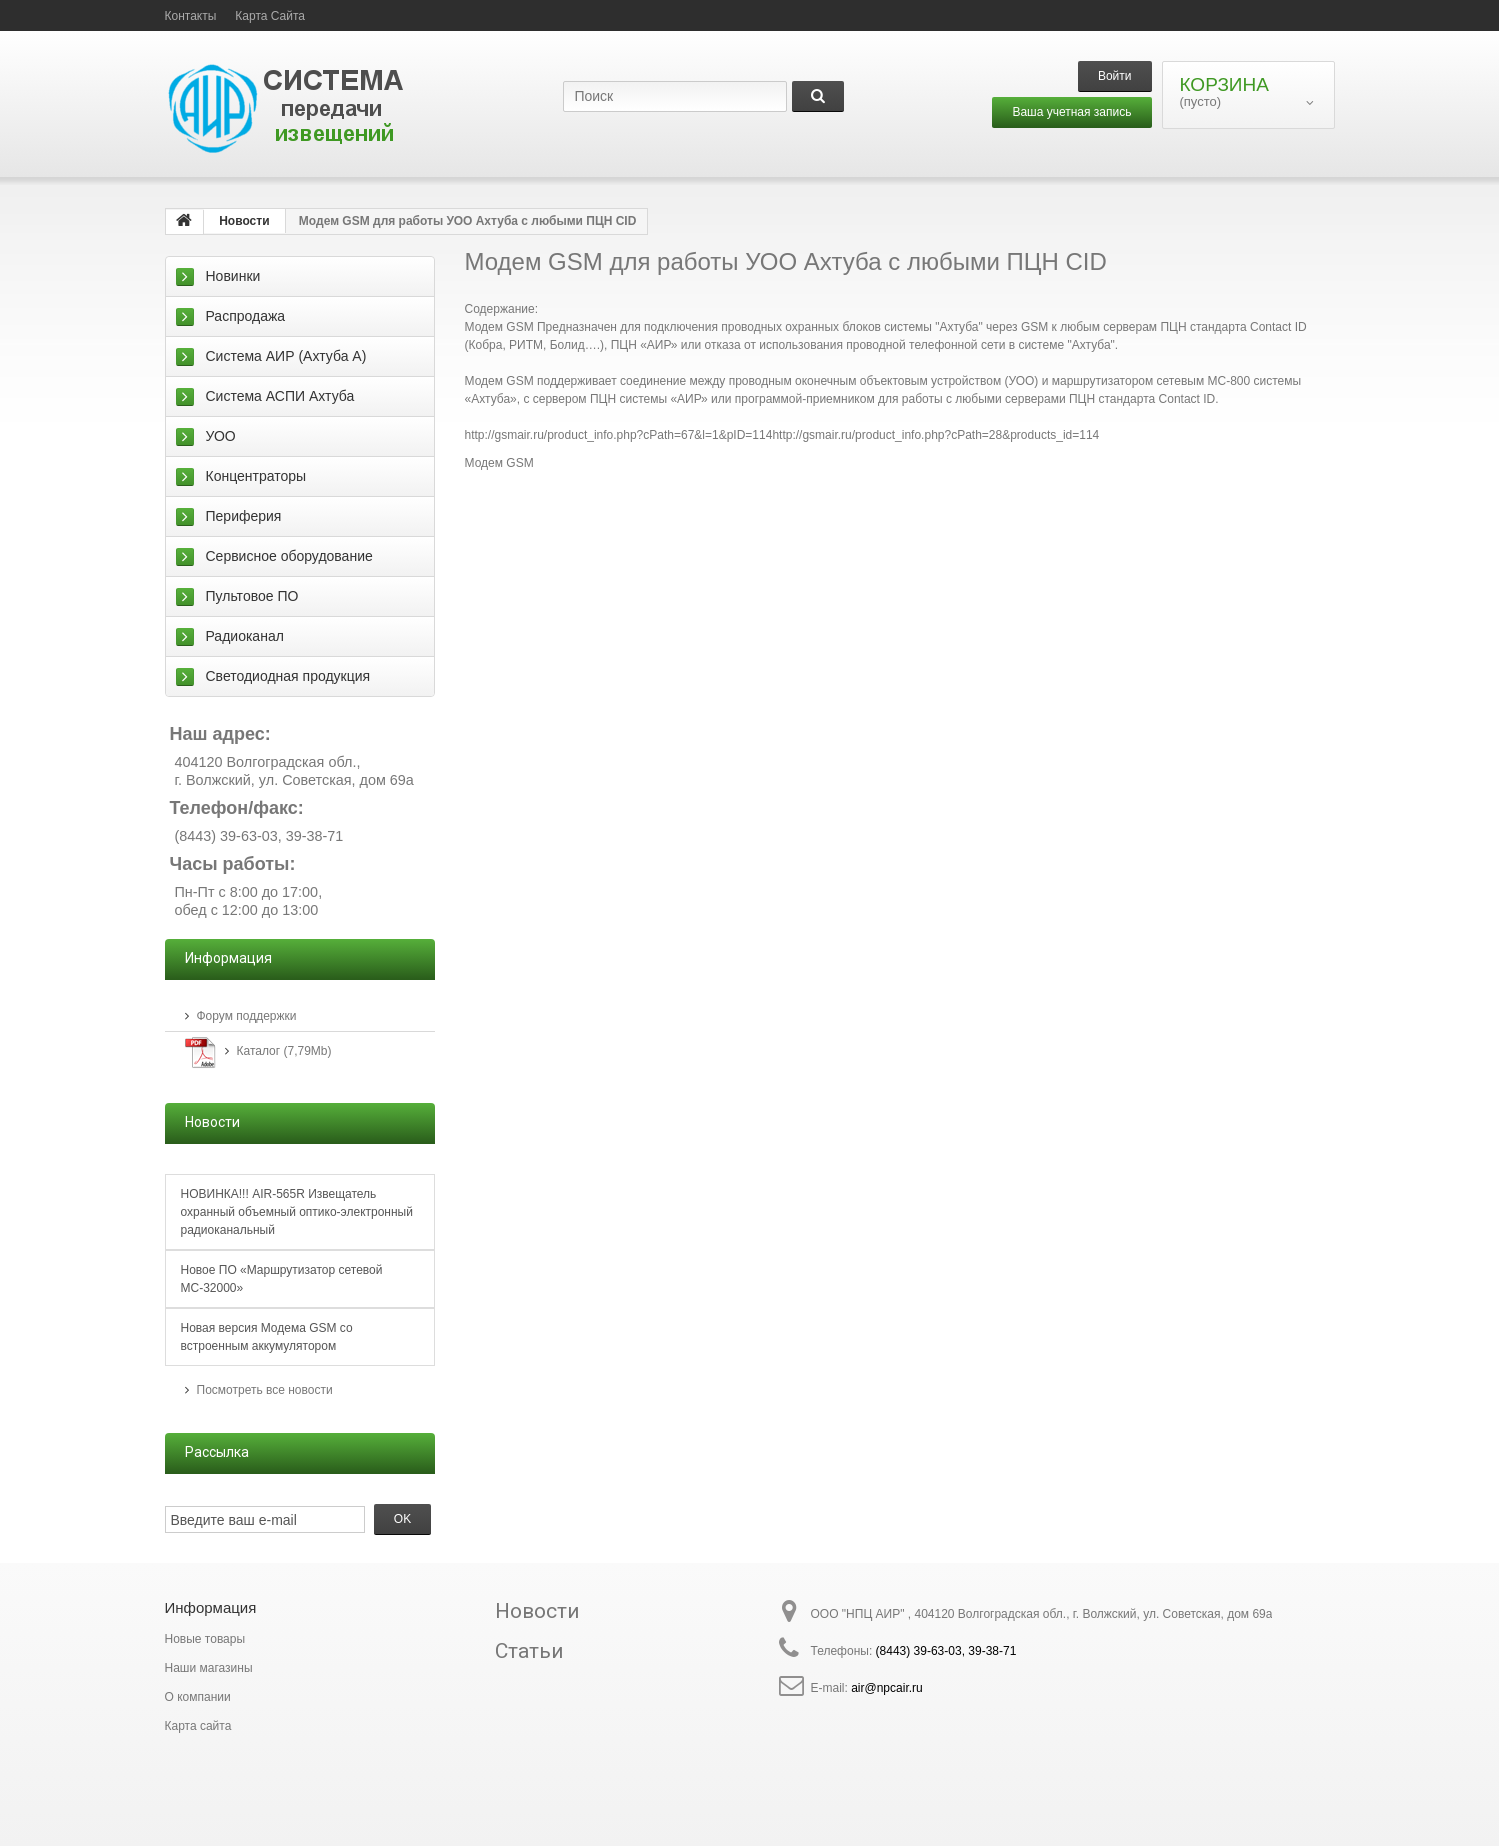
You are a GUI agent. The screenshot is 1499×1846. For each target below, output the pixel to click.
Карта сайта (198, 1726)
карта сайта (270, 16)
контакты (191, 16)
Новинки (233, 276)
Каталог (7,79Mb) (284, 1051)
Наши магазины (209, 1668)
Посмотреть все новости (265, 1390)
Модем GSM (499, 463)
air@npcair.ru (887, 1688)
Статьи (529, 1651)
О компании (198, 1697)
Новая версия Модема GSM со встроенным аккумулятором (267, 1337)
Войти (1115, 76)
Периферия (244, 516)
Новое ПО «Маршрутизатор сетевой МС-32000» (282, 1279)
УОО (221, 436)
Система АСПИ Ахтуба (280, 396)
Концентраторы (256, 476)
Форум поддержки (247, 1016)
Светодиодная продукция (288, 676)
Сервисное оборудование (289, 556)
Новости (537, 1611)
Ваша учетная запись (1071, 112)
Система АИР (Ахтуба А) (286, 356)
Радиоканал (245, 636)
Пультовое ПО (252, 596)
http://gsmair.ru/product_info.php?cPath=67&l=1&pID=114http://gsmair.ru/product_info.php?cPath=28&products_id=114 (782, 435)
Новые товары (205, 1639)
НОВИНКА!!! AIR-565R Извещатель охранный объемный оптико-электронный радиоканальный (297, 1212)
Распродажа (246, 316)
